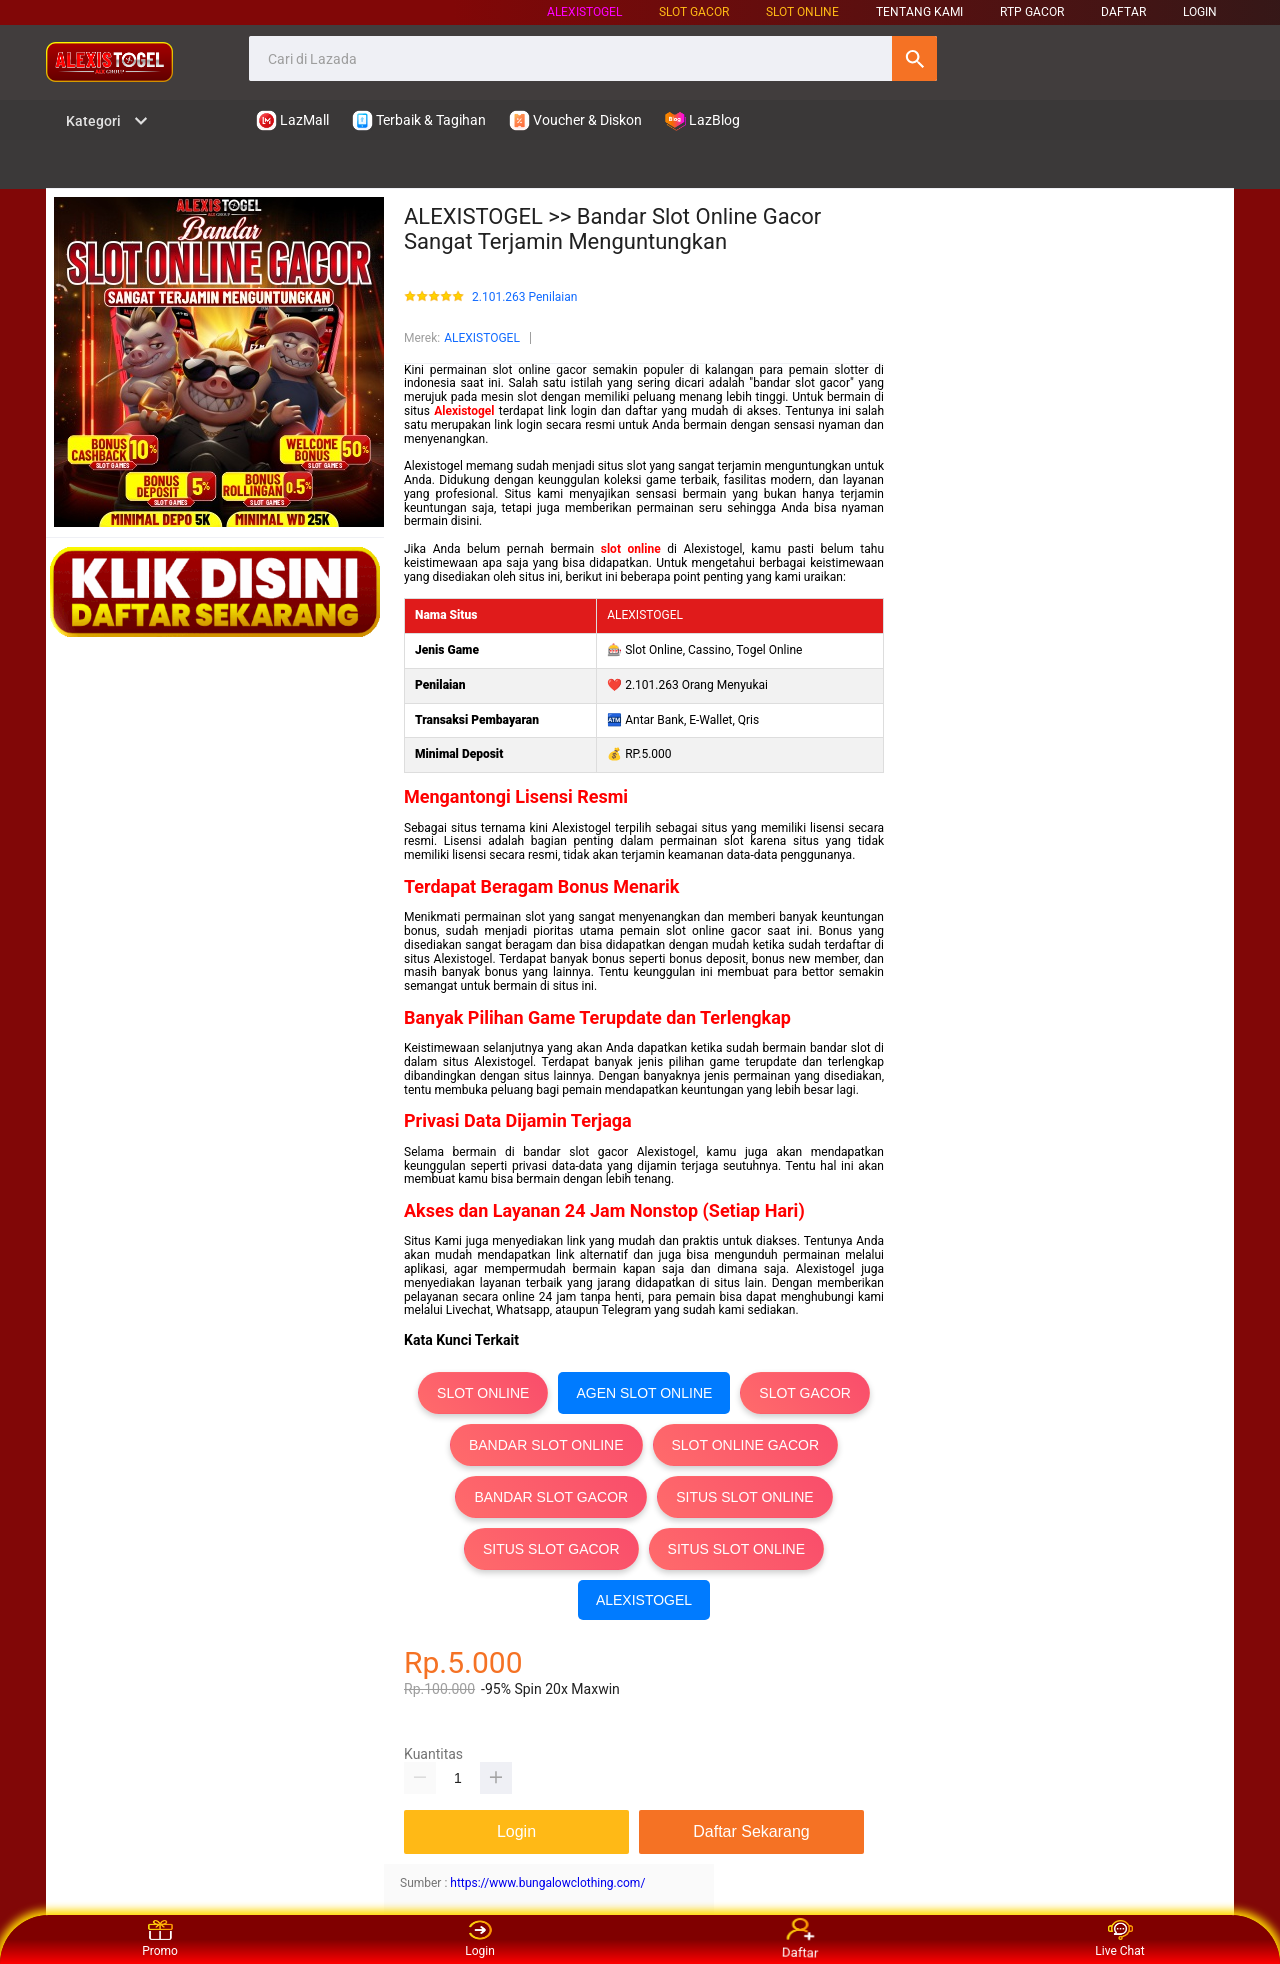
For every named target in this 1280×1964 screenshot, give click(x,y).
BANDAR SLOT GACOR (551, 1497)
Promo (160, 1939)
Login (480, 1939)
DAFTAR (1123, 12)
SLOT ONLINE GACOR (746, 1445)
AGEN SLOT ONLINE (644, 1393)
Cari (914, 58)
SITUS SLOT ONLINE (744, 1497)
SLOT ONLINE (802, 12)
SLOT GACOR (805, 1393)
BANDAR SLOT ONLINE (546, 1445)
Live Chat (1119, 1939)
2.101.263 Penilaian (524, 297)
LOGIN (1200, 12)
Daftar (800, 1939)
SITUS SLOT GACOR (551, 1549)
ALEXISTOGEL (584, 12)
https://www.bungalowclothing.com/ (547, 1883)
